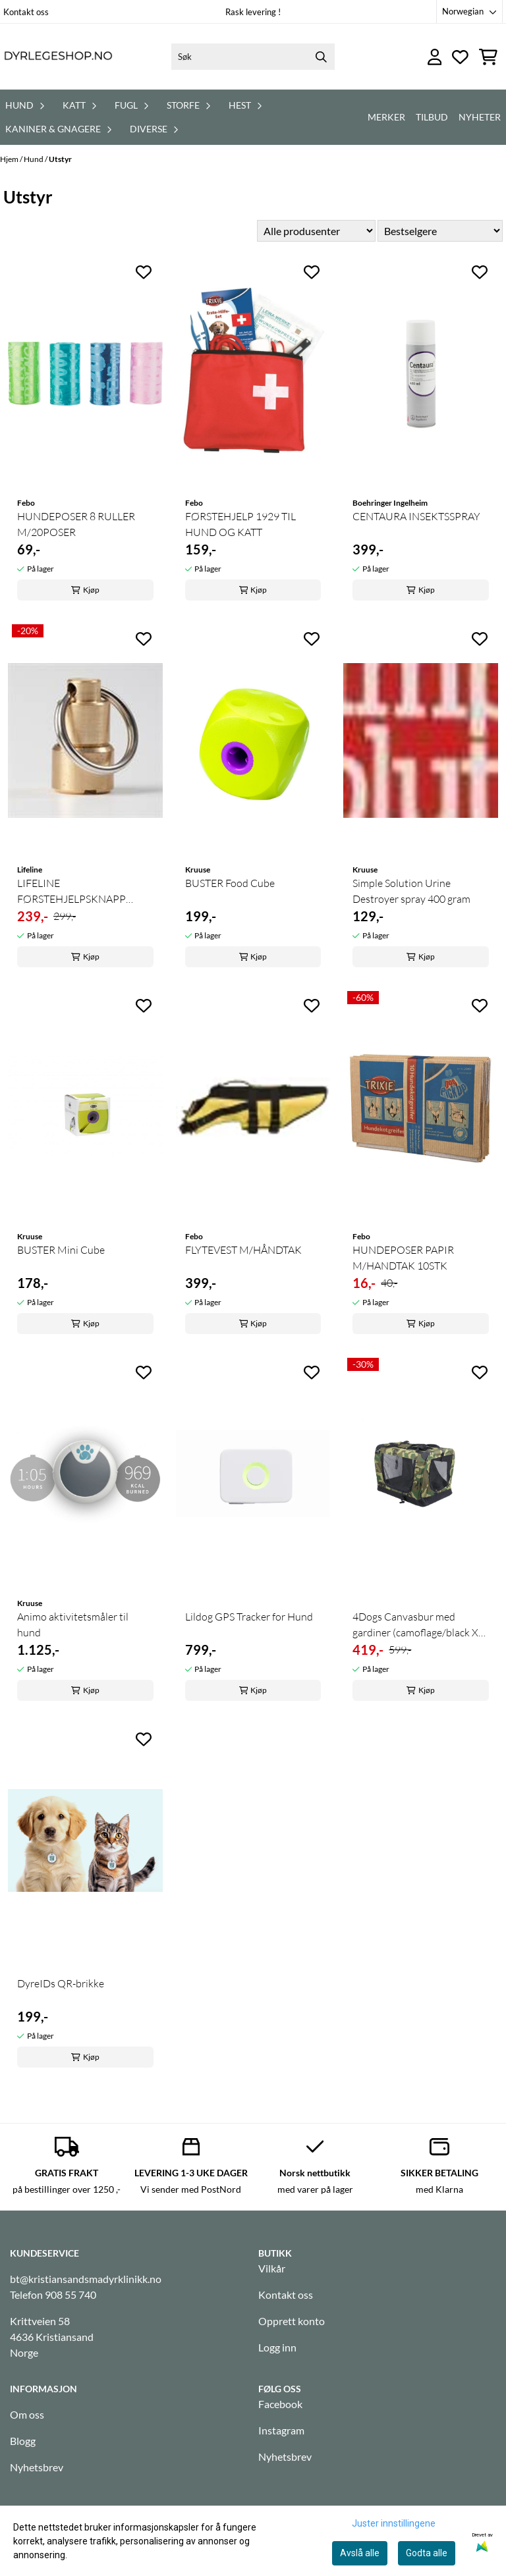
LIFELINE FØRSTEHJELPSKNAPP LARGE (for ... (71, 891)
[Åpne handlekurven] (488, 56)
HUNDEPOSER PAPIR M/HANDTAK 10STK (403, 1257)
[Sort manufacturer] (316, 231)
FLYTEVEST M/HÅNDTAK (243, 1249)
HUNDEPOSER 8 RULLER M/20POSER (76, 524)
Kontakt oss (26, 12)
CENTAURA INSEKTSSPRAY (416, 516)
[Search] (321, 56)
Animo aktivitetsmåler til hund (72, 1624)
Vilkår (271, 2268)
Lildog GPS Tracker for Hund (249, 1616)
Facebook (280, 2404)
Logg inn (277, 2347)
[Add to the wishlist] (144, 272)
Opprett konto (291, 2321)
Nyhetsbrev (36, 2467)
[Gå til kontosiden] (434, 56)
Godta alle (426, 2553)
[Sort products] (440, 231)
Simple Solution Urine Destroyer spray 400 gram (411, 890)
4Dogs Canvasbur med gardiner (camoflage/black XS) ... (419, 1625)
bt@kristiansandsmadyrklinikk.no (85, 2278)
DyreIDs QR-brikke (60, 1983)
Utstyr (60, 159)
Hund (34, 159)
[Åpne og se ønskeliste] (460, 56)
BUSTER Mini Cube (61, 1249)
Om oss (27, 2414)
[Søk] (252, 56)
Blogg (23, 2440)
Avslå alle (360, 2553)
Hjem (10, 159)
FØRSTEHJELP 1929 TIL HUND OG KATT (240, 524)
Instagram (281, 2430)
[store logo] (58, 56)
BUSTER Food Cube (230, 883)
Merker (386, 116)
